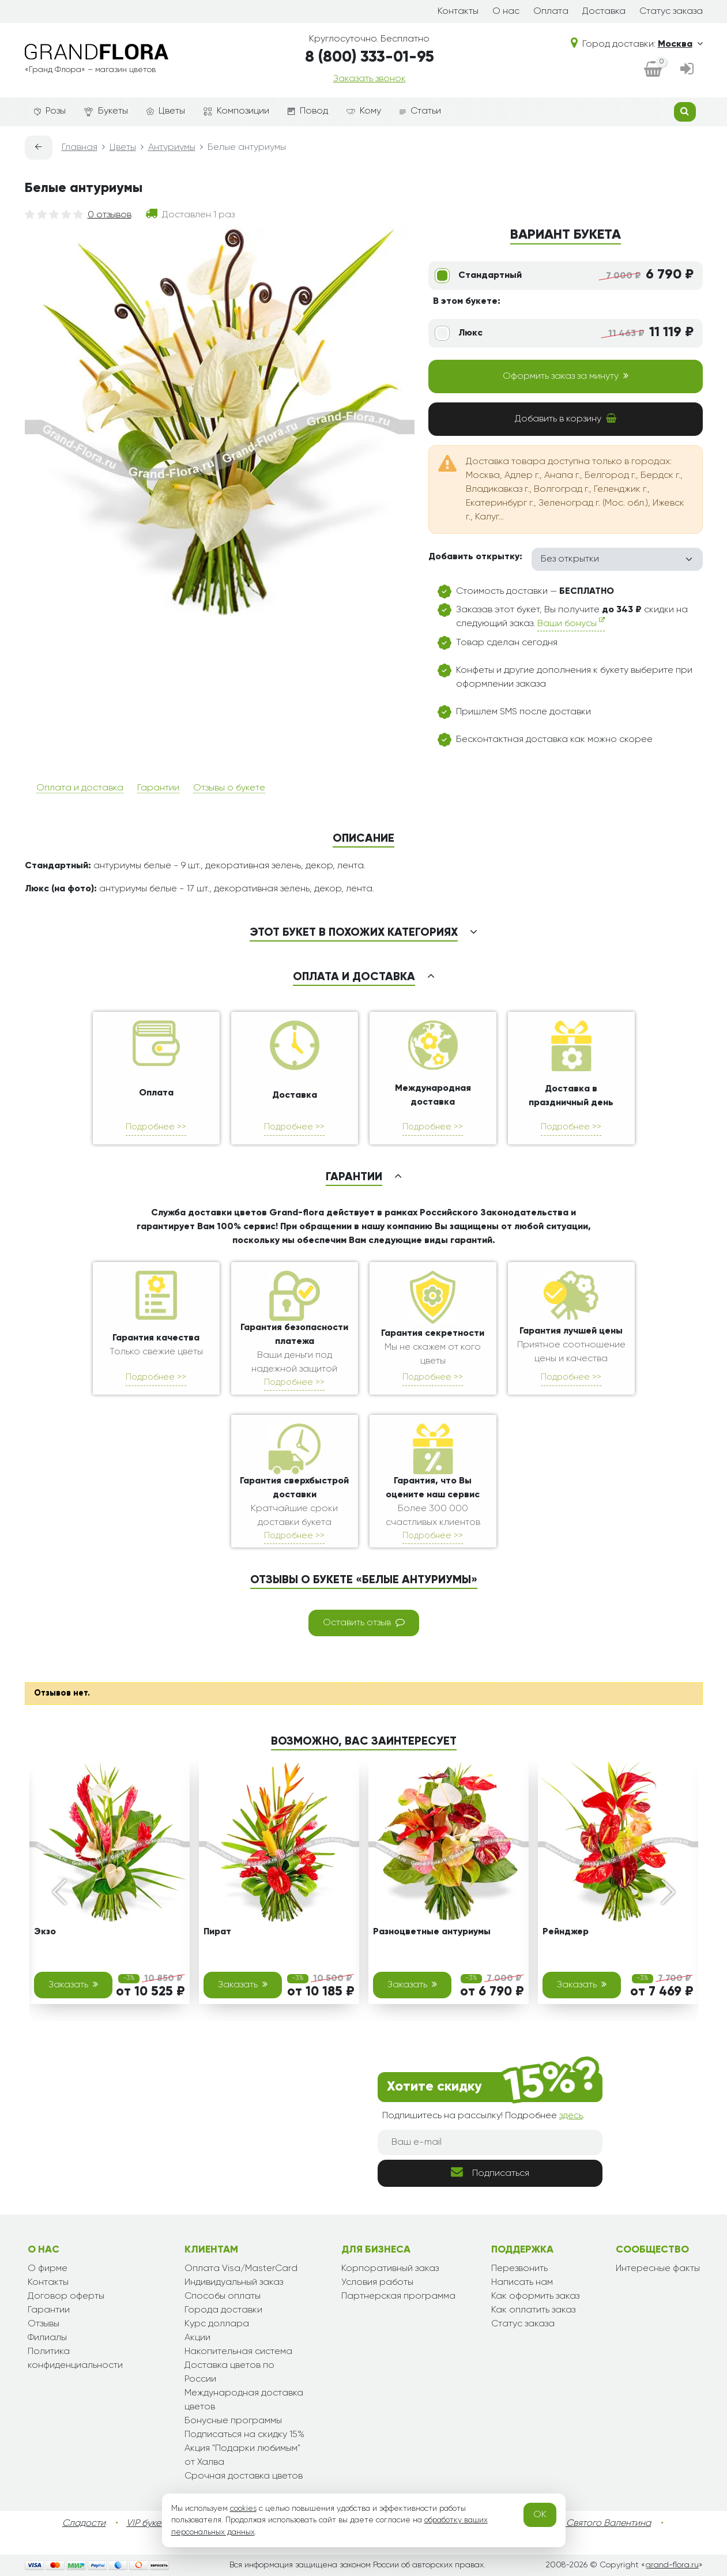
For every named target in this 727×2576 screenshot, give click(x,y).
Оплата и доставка (79, 788)
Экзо (45, 1932)
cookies (243, 2509)
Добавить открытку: (475, 557)
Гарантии (158, 788)
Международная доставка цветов (243, 2400)
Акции (197, 2337)
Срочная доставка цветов (243, 2476)
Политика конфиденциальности (75, 2358)
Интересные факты (658, 2268)
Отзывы (43, 2324)
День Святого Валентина (597, 2523)
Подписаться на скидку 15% (244, 2434)
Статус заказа (671, 11)
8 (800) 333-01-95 (369, 57)
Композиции (236, 111)
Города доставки (223, 2310)
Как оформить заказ (535, 2296)
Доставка (604, 11)
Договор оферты (66, 2296)
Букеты (106, 111)
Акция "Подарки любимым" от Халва (242, 2455)
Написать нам (522, 2282)
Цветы (165, 111)
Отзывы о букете (229, 788)
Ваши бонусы (571, 622)
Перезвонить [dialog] (519, 2268)
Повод (308, 111)
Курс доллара (216, 2324)
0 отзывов (109, 215)
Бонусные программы (233, 2421)
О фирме (47, 2268)
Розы (50, 111)
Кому (363, 111)
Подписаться (490, 2172)
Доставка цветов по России (229, 2372)
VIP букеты (148, 2523)
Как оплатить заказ (533, 2310)
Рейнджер (566, 1932)
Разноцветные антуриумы (432, 1932)
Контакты (458, 11)
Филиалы (47, 2337)
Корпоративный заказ (390, 2268)
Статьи (420, 111)
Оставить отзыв (364, 1622)
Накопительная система (238, 2351)
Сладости (84, 2523)
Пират (217, 1932)
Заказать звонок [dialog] (369, 79)
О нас (505, 11)
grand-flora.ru (672, 2565)
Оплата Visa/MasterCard (240, 2268)
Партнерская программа (398, 2296)
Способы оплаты (222, 2296)
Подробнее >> (156, 1127)
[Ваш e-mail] (490, 2142)
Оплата (550, 11)
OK (540, 2514)
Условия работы (377, 2282)
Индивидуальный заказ (233, 2282)
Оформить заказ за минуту (565, 376)
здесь (571, 2116)
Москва (680, 44)
